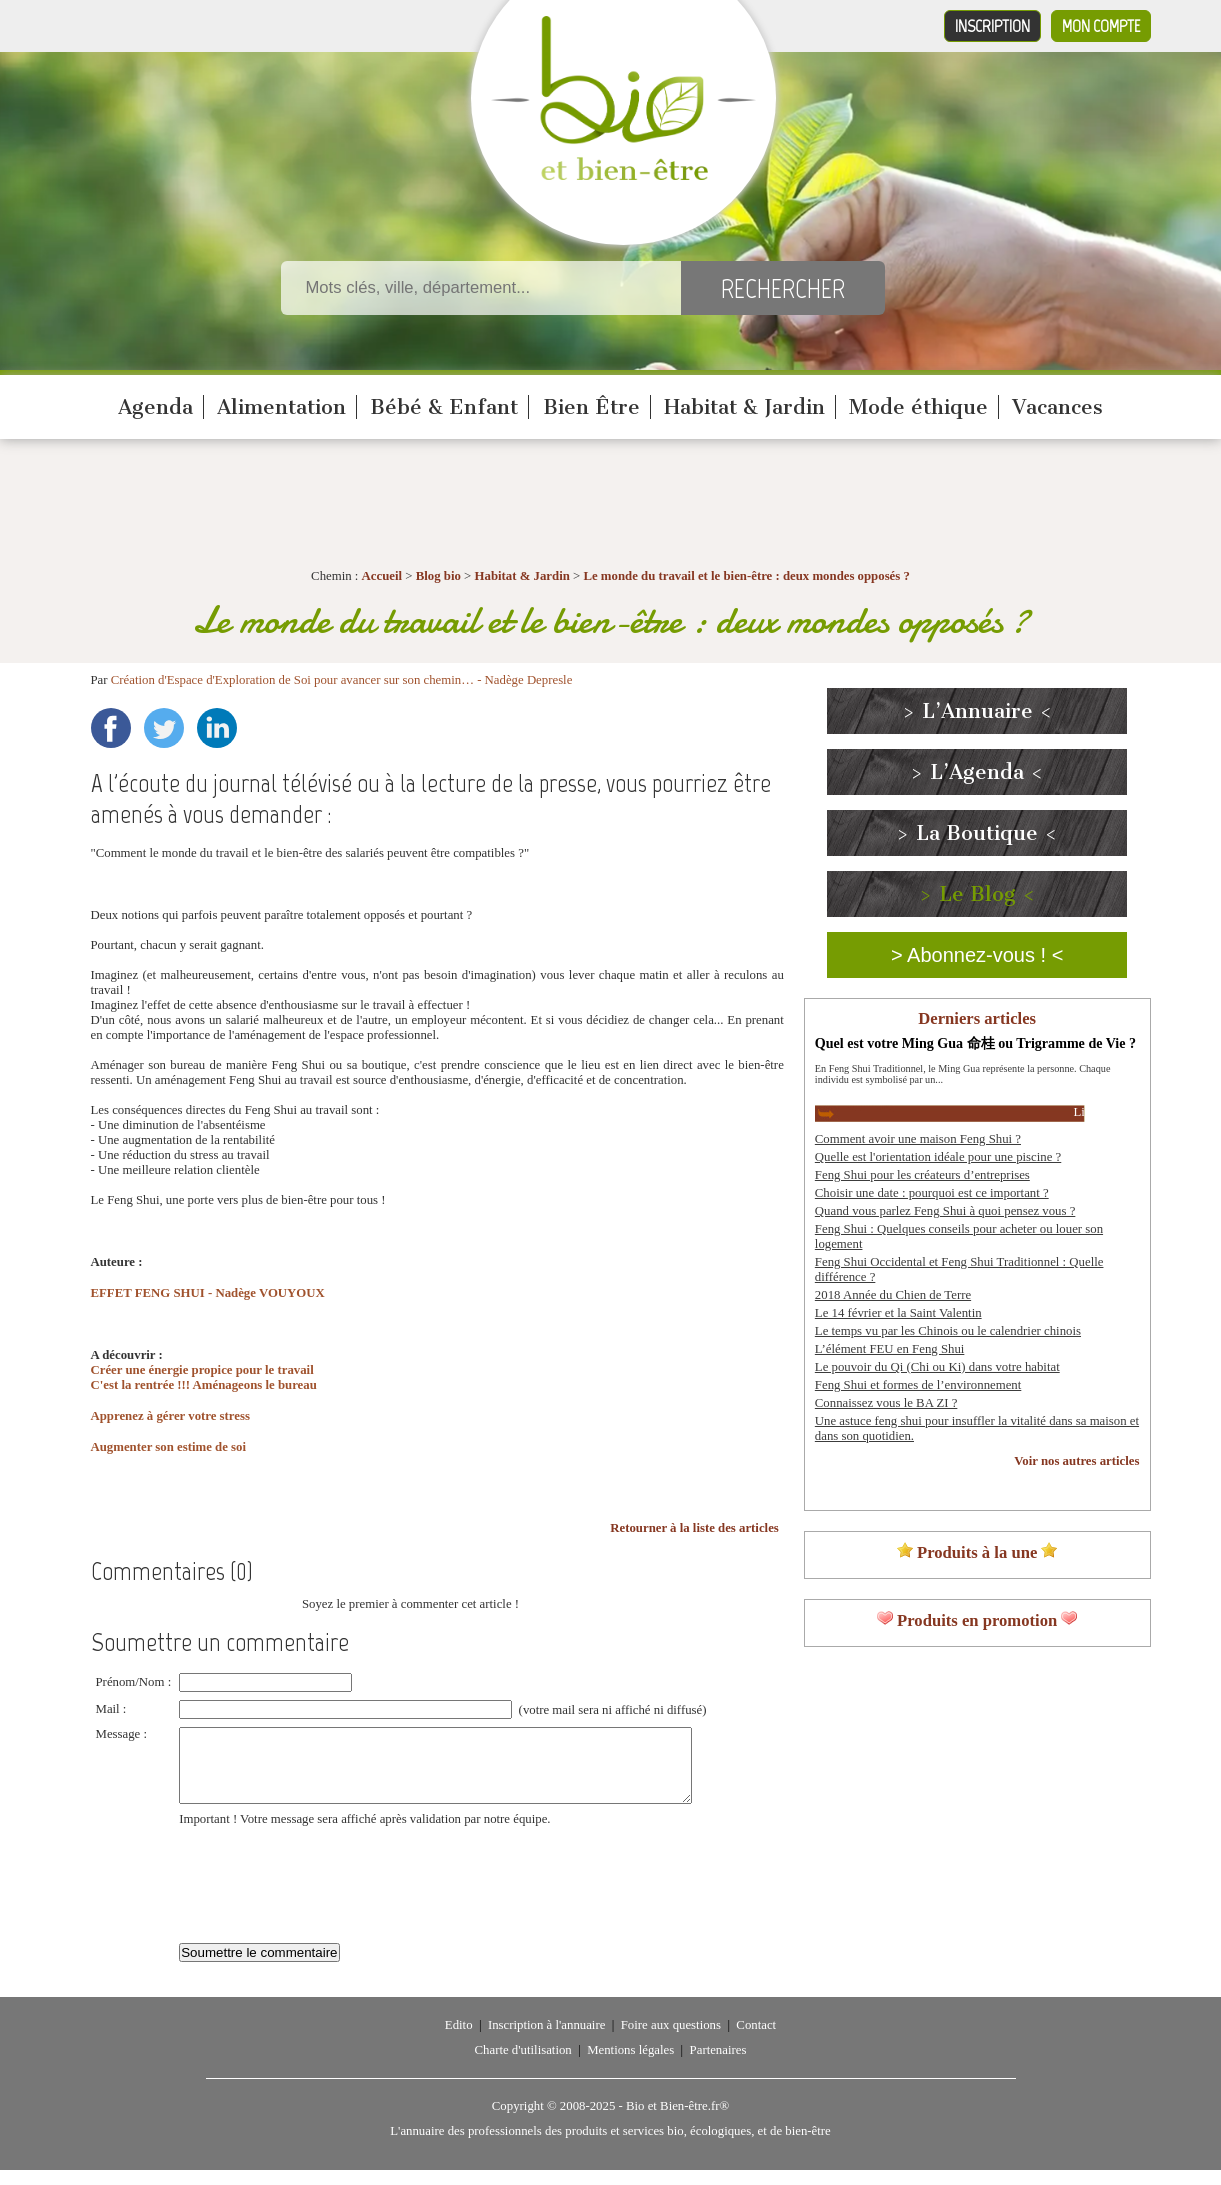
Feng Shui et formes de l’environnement (918, 1385)
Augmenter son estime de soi (168, 1447)
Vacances (1057, 407)
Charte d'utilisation (523, 2065)
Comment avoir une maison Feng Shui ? (918, 1139)
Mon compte (1101, 26)
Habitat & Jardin (744, 407)
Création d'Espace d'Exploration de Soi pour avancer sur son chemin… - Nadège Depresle (342, 680)
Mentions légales (630, 2065)
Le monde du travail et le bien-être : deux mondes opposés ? (746, 576)
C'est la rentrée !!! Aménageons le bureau (204, 1385)
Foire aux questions (671, 2040)
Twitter (164, 728)
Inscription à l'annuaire (546, 2040)
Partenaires (718, 2065)
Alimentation (281, 407)
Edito (459, 2040)
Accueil (382, 576)
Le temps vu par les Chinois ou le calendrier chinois (948, 1331)
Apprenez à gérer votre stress (170, 1416)
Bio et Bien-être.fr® (677, 2121)
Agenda (155, 407)
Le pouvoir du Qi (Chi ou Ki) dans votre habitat (937, 1367)
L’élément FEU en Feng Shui (890, 1349)
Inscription (992, 26)
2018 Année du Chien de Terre (893, 1295)
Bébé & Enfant (444, 407)
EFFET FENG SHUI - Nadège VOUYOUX (208, 1293)
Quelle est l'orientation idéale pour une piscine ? (938, 1157)
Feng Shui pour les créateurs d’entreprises (922, 1175)
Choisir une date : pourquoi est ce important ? (932, 1193)
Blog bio (438, 576)
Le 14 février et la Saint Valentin (898, 1313)
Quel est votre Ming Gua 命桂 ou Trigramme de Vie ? (975, 1043)
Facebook (111, 728)
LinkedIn (217, 728)
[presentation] (331, 1889)
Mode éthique (918, 407)
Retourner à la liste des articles (694, 1528)
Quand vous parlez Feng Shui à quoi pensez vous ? (945, 1211)
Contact (756, 2040)
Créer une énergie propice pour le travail (202, 1370)
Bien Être (591, 407)
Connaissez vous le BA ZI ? (886, 1403)
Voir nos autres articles (1076, 1461)
